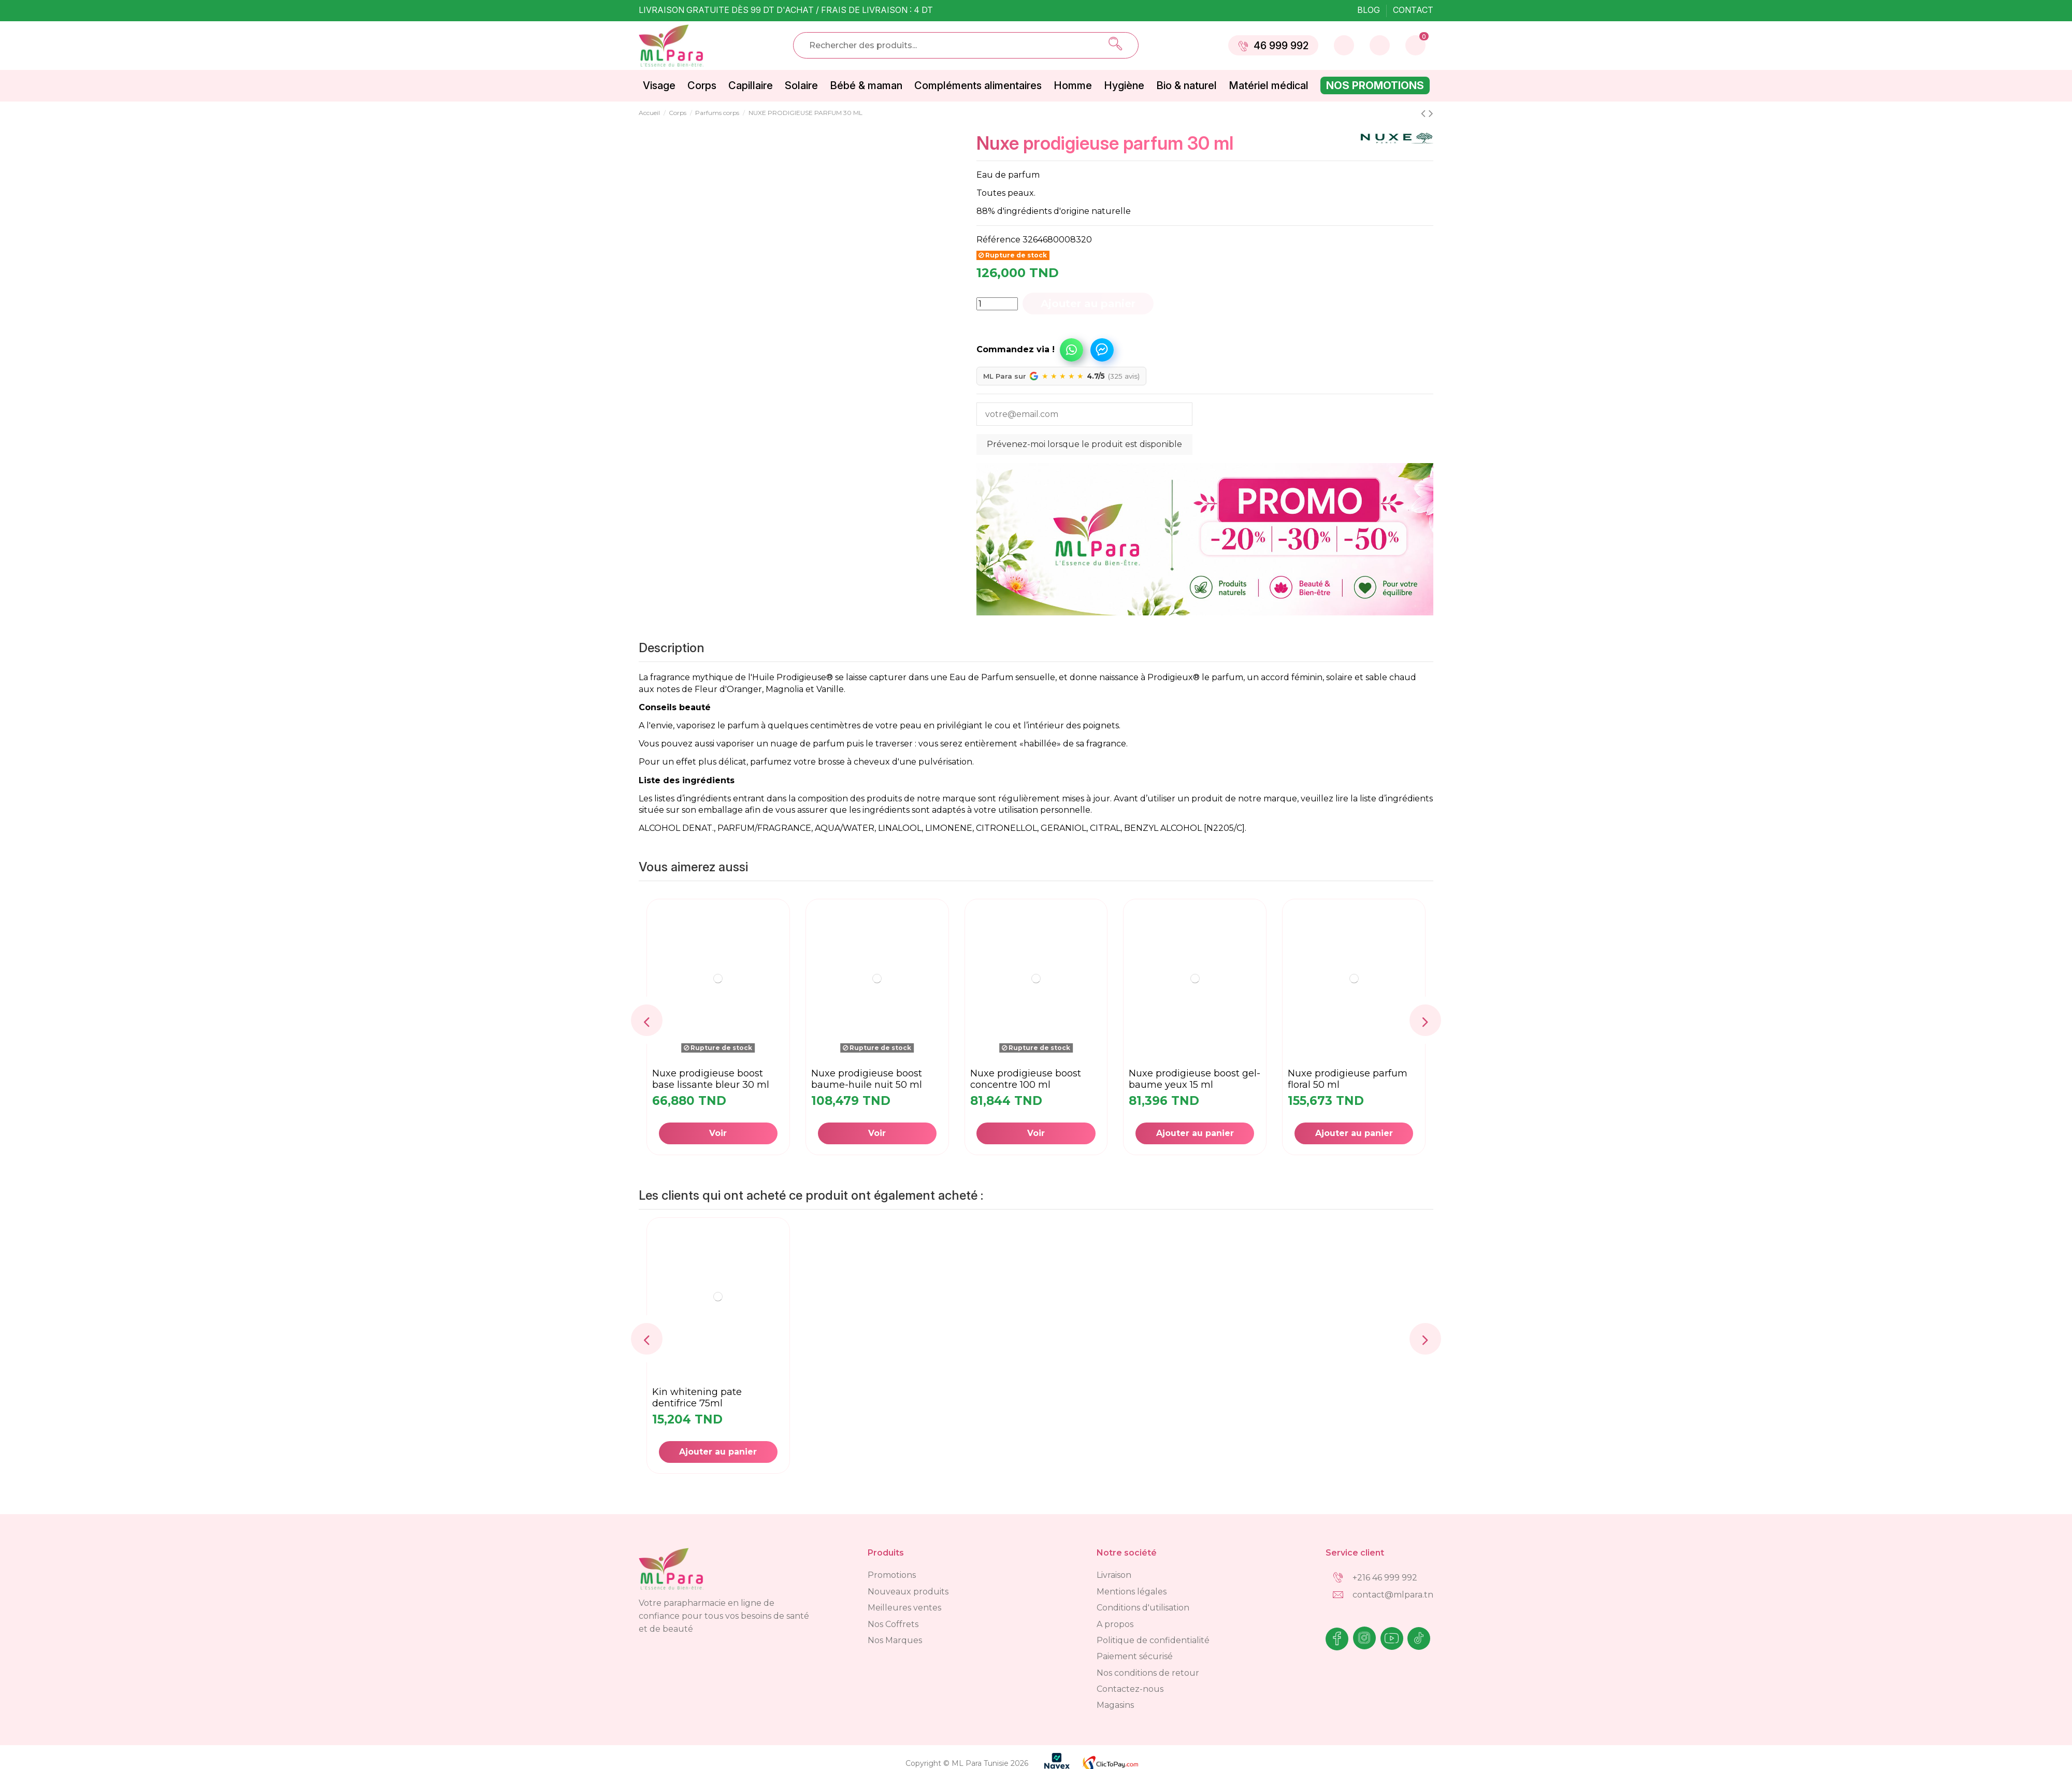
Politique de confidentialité (1153, 1640)
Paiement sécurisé (1135, 1656)
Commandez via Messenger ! (1102, 349)
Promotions (892, 1575)
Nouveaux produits (908, 1592)
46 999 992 (1273, 45)
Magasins (1115, 1705)
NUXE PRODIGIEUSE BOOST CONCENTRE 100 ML (1025, 1079)
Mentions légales (1132, 1592)
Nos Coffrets (893, 1624)
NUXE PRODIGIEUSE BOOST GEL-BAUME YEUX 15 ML (1194, 1079)
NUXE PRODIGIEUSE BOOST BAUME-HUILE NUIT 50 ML (866, 1079)
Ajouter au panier (1088, 303)
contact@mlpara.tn (1392, 1595)
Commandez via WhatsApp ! (1071, 349)
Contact (1413, 10)
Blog (1369, 10)
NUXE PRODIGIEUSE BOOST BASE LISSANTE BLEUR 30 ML (710, 1079)
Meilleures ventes (904, 1608)
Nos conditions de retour (1148, 1673)
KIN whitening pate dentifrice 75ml (697, 1397)
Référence (998, 240)
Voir (718, 1133)
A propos (1115, 1624)
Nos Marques (895, 1640)
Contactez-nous (1130, 1689)
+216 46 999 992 (1384, 1578)
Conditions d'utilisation (1143, 1608)
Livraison (1114, 1575)
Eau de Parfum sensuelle (1002, 677)
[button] (1032, 345)
